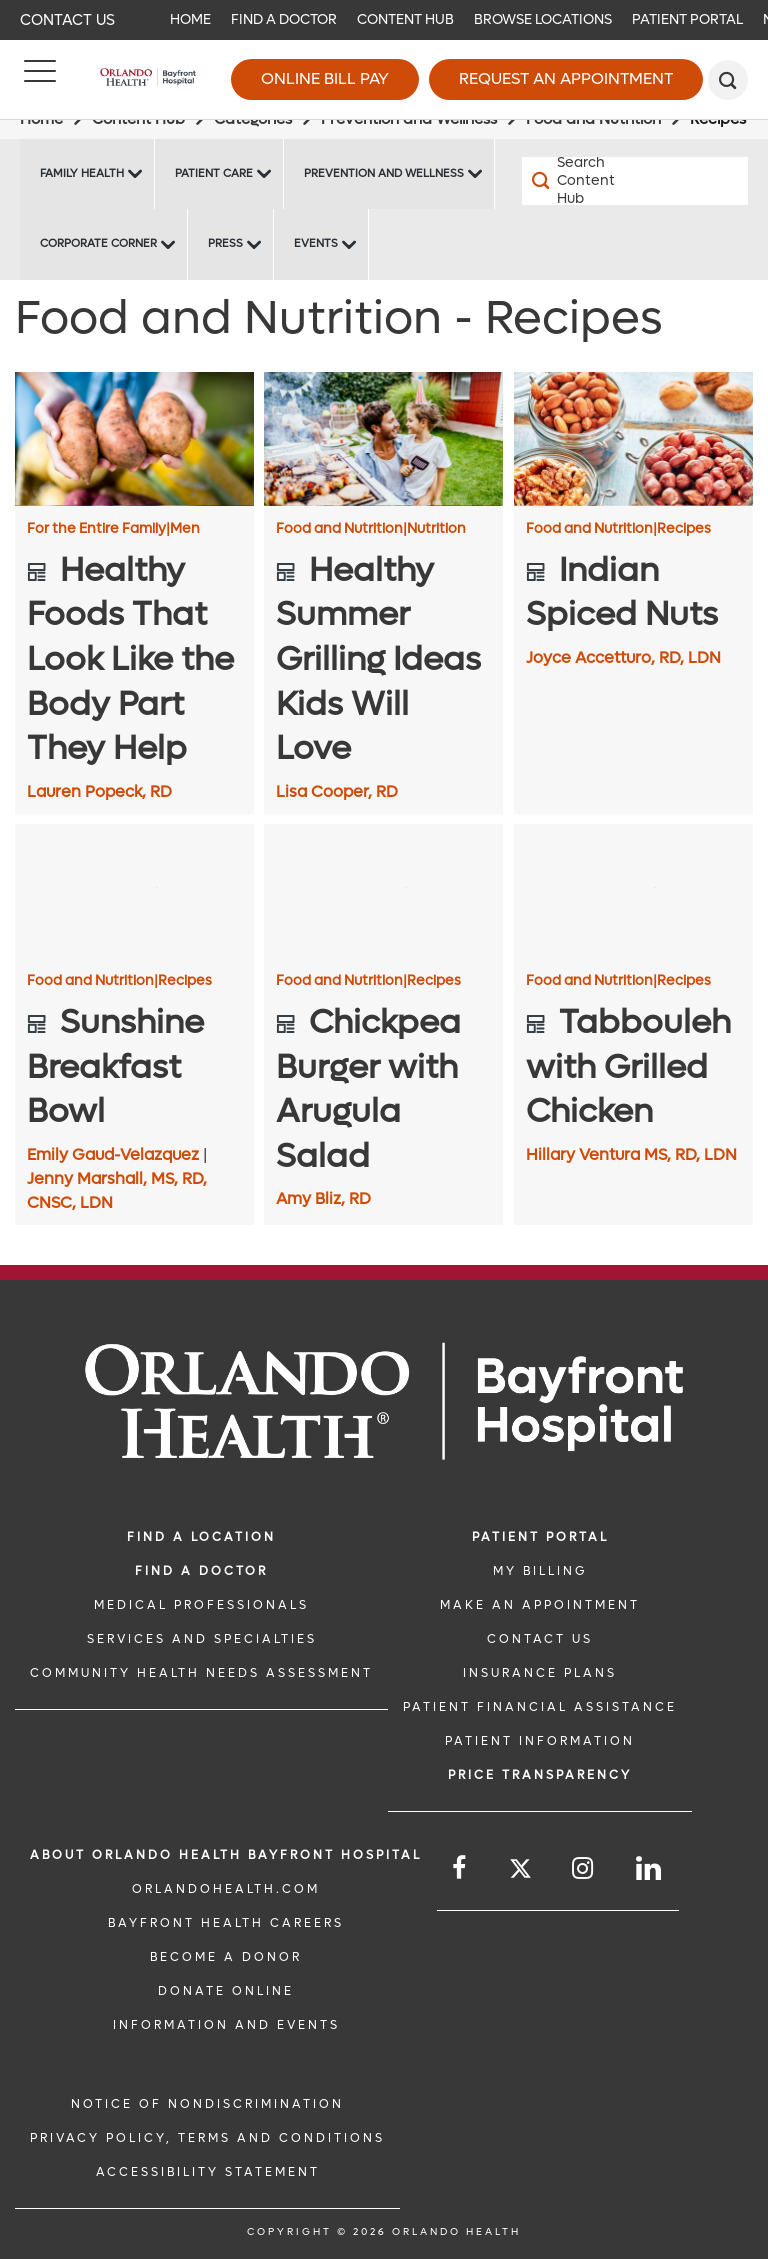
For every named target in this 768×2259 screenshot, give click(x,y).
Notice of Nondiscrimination (207, 2104)
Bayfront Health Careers (226, 1923)
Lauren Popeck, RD (99, 791)
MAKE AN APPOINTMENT (540, 1605)
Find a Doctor (284, 19)
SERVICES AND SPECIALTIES (202, 1639)
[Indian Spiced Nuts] (633, 439)
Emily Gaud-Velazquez (115, 1154)
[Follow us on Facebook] (460, 1868)
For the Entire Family (98, 529)
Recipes (684, 529)
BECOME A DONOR (226, 1957)
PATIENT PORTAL (540, 1537)
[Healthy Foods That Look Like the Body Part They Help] (134, 439)
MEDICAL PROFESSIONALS (201, 1605)
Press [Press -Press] (225, 243)
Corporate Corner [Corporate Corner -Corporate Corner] (98, 243)
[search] (728, 80)
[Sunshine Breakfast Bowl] (134, 891)
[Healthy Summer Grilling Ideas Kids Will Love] (383, 439)
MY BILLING (540, 1571)
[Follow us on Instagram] (584, 1868)
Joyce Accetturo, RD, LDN (623, 657)
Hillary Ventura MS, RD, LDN (631, 1154)
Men (185, 529)
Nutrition (436, 529)
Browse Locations (543, 19)
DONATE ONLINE (226, 1991)
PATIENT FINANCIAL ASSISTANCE (540, 1707)
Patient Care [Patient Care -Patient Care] (214, 173)
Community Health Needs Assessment (201, 1673)
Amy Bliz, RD (323, 1198)
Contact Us (67, 20)
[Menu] (40, 80)
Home (190, 19)
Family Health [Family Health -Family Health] (82, 173)
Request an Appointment (566, 78)
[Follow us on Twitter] (520, 1871)
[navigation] (384, 20)
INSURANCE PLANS (540, 1673)
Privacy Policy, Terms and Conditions (207, 2138)
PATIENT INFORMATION (540, 1741)
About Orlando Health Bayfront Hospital (226, 1855)
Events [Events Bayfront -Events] (316, 243)
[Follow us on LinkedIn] (650, 1868)
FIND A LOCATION (201, 1537)
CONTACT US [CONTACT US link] (540, 1639)
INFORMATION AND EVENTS (226, 2025)
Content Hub (405, 19)
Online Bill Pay (325, 78)
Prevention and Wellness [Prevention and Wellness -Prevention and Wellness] (384, 173)
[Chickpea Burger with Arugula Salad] (383, 891)
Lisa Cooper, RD (337, 791)
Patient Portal (687, 19)
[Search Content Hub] (578, 181)
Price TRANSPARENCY (540, 1775)
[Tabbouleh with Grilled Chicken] (633, 891)
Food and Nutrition (341, 529)
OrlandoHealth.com (226, 1889)
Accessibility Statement (208, 2172)
